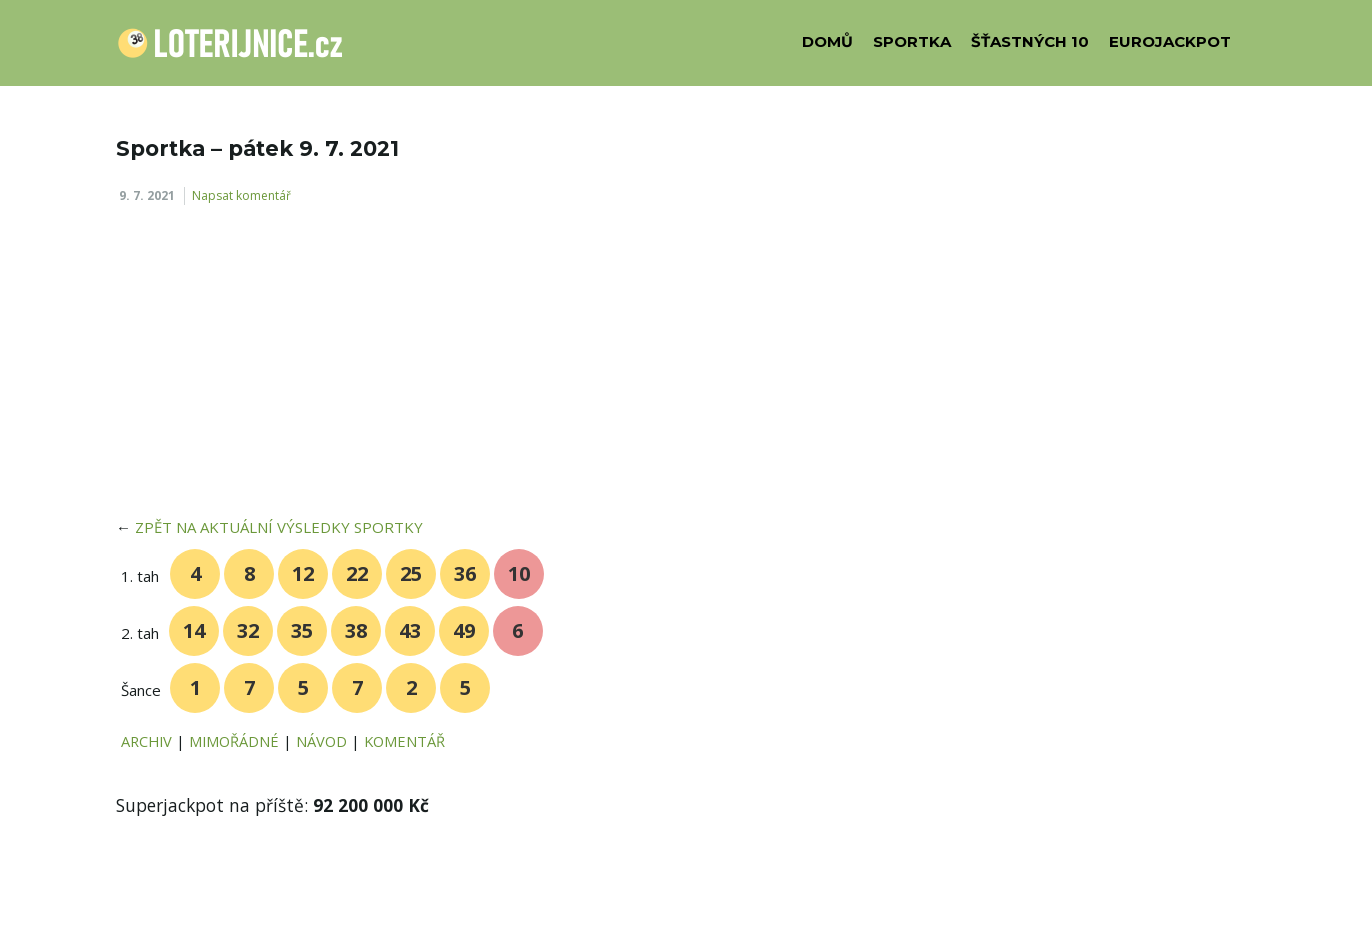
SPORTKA (912, 41)
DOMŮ (827, 41)
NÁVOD (321, 741)
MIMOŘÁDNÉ (234, 741)
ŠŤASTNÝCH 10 (1030, 41)
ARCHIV (146, 741)
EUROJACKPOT (1170, 41)
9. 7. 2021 (147, 195)
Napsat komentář (241, 195)
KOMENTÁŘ (404, 741)
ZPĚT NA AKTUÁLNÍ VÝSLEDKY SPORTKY (279, 527)
